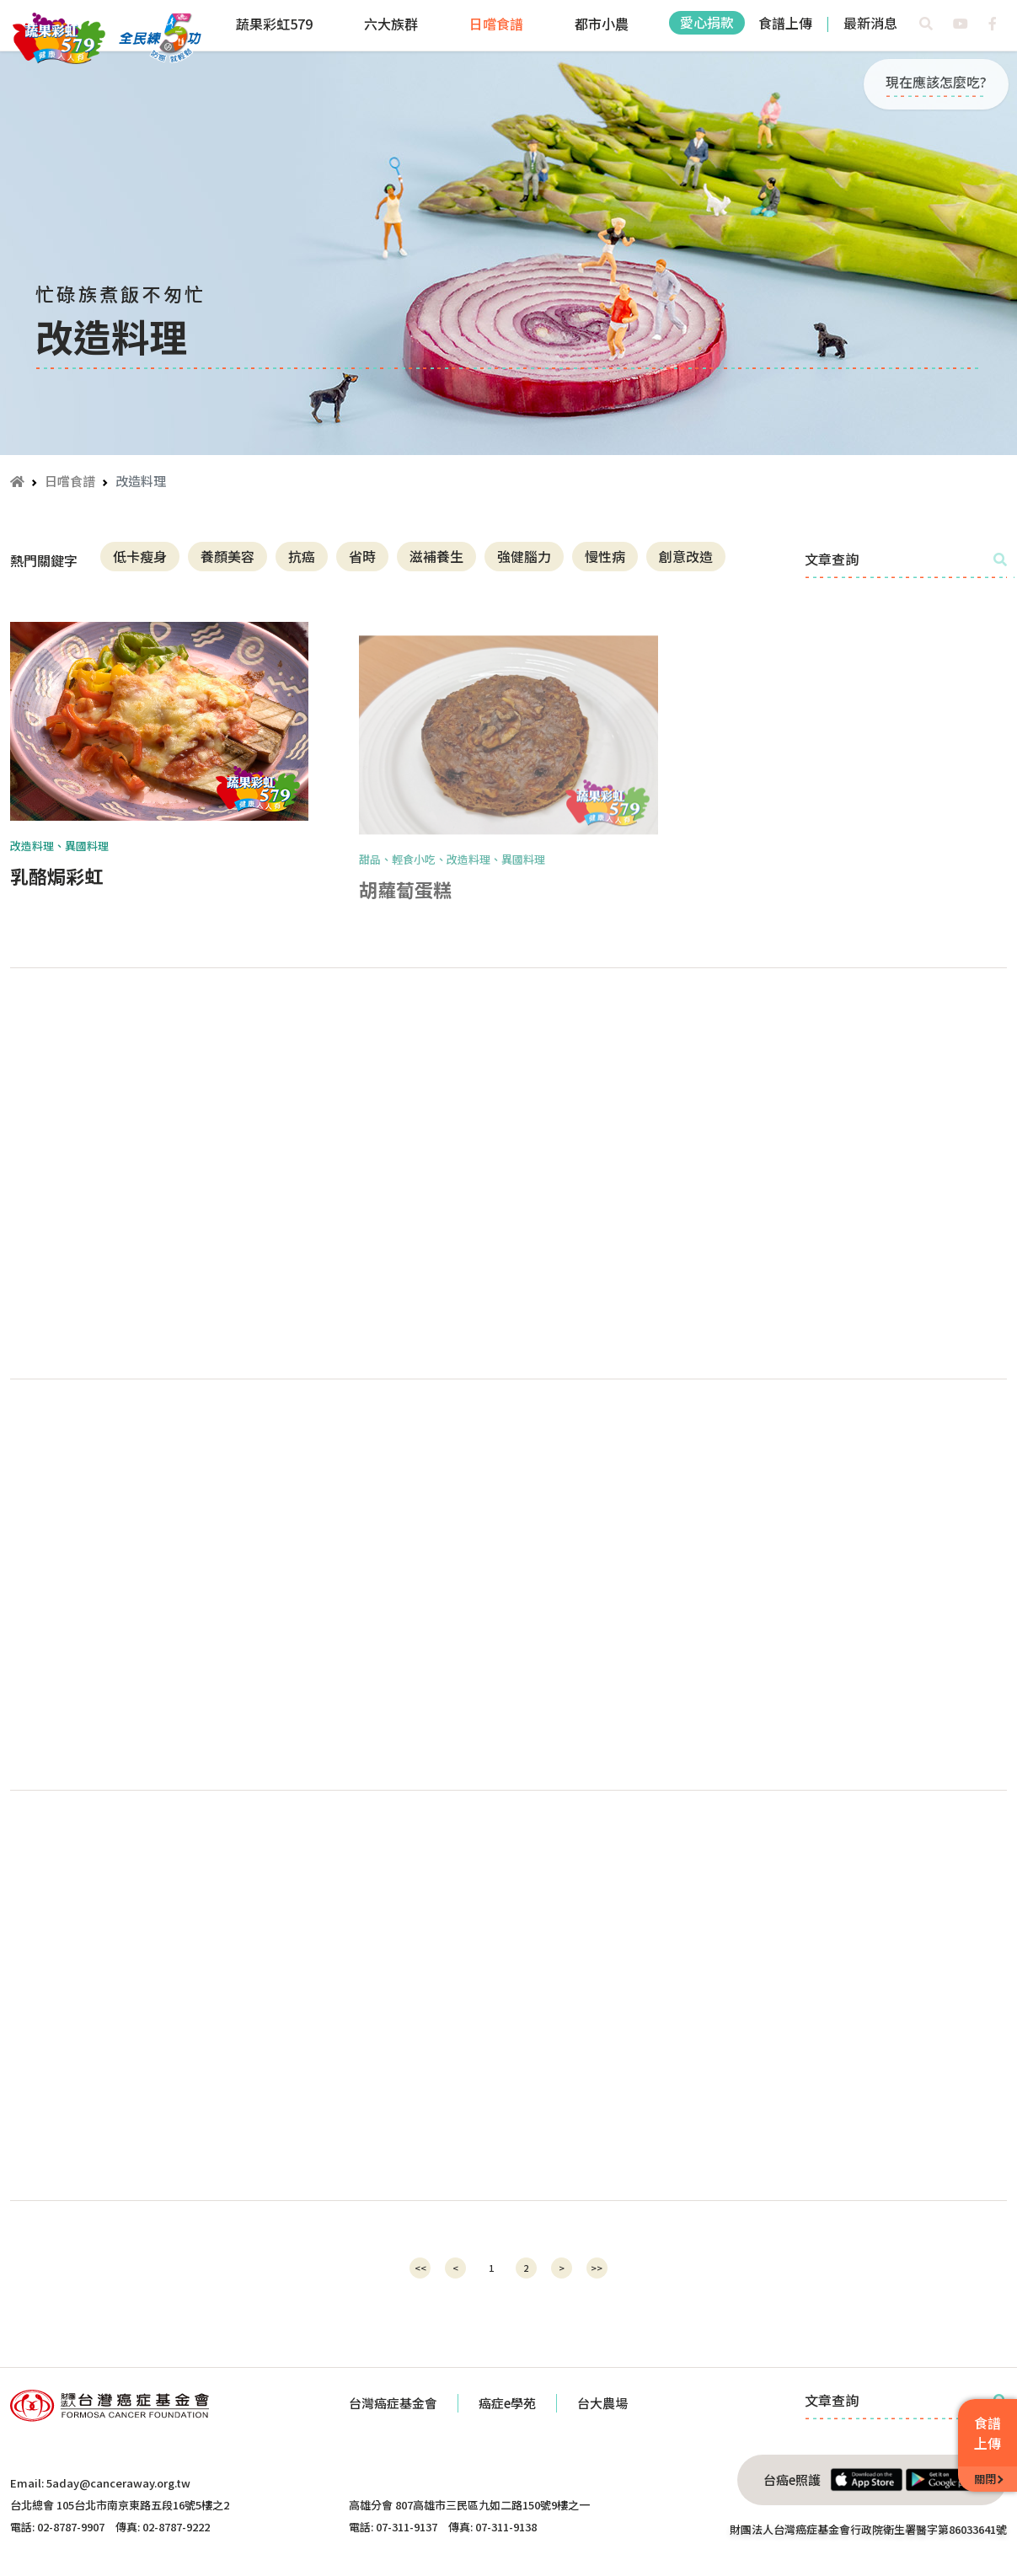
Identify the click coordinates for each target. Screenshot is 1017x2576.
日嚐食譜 (496, 23)
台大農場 (602, 2403)
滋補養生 (436, 556)
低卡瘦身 (140, 556)
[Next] (561, 2268)
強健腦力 (524, 556)
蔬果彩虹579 (274, 23)
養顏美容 (227, 556)
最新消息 (870, 23)
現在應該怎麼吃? (936, 82)
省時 (362, 556)
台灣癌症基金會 (393, 2403)
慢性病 (605, 556)
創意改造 (686, 556)
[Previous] (420, 2268)
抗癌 (301, 556)
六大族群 (391, 23)
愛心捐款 (707, 22)
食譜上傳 (785, 23)
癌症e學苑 (507, 2403)
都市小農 (602, 23)
